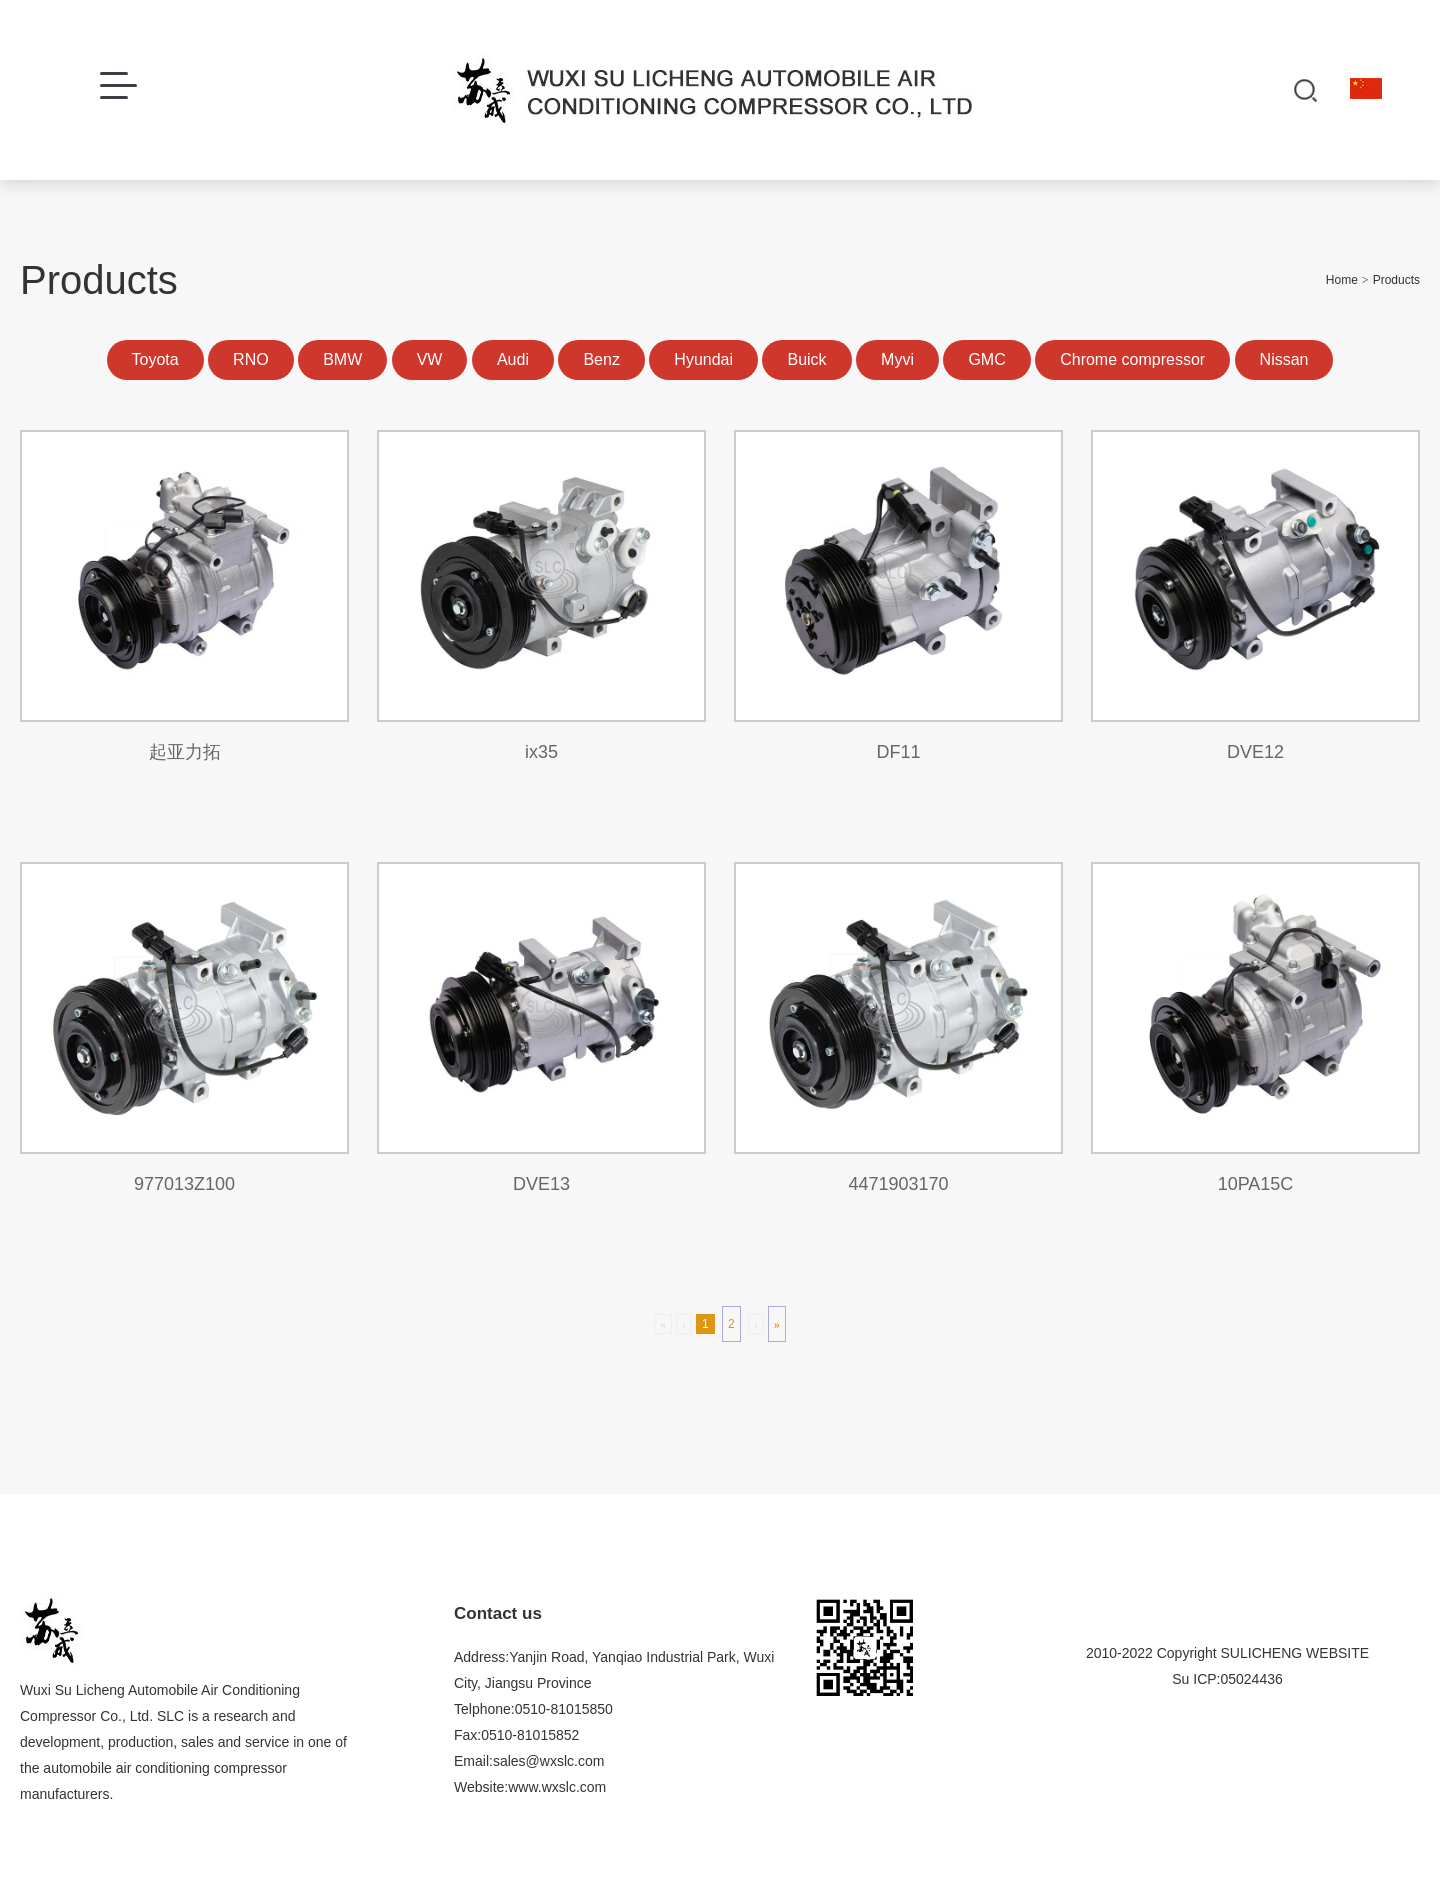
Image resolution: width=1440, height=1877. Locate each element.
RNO (251, 359)
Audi (513, 359)
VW (430, 359)
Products (1396, 280)
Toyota (155, 359)
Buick (806, 359)
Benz (601, 359)
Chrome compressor (1132, 359)
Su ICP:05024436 (1227, 1679)
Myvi (897, 359)
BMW (342, 359)
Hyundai (703, 359)
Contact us (498, 1613)
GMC (986, 359)
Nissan (1284, 359)
